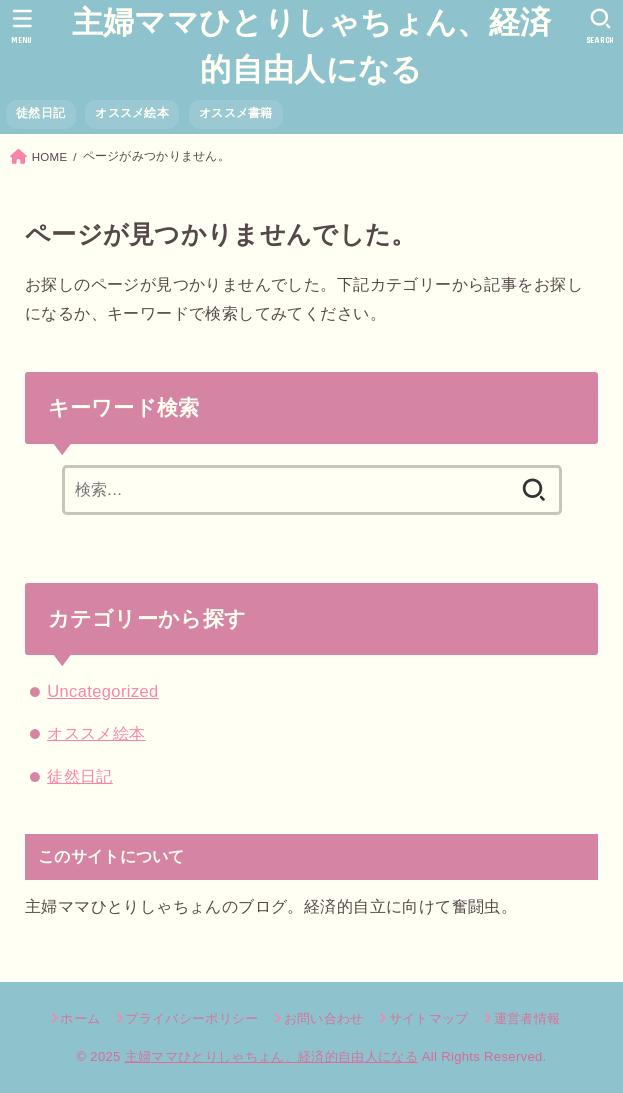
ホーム (80, 1018)
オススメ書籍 (236, 113)
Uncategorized (103, 691)
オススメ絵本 (132, 113)
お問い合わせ (324, 1018)
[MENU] (22, 26)
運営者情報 (527, 1018)
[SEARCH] (600, 26)
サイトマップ (429, 1018)
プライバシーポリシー (191, 1018)
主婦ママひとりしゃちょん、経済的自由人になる (312, 46)
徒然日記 (40, 113)
